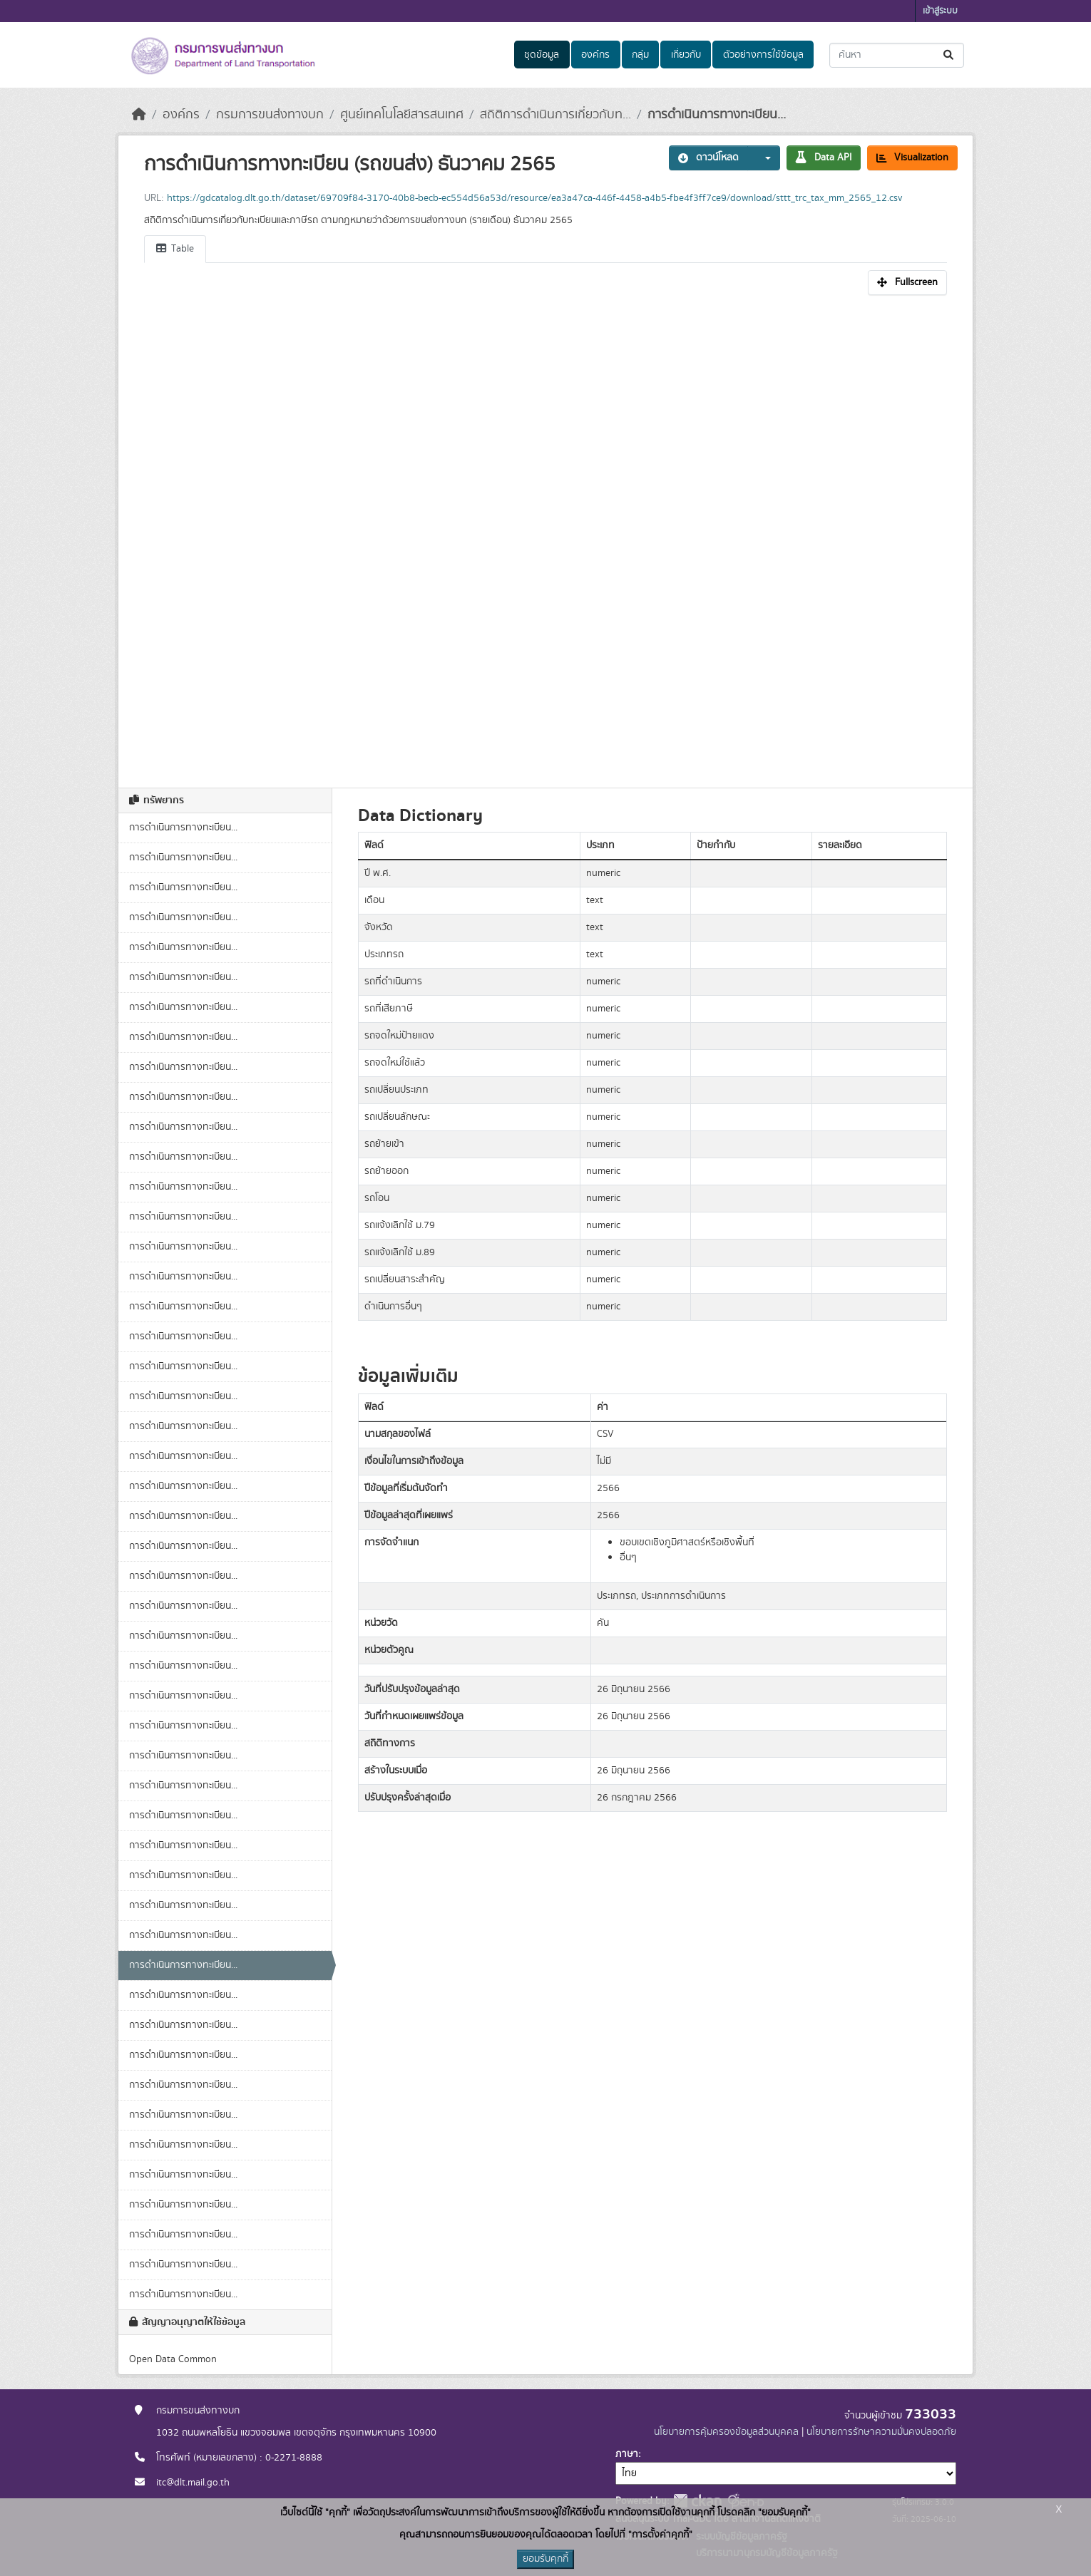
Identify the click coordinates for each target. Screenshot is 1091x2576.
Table (175, 249)
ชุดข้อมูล (541, 55)
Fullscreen (907, 282)
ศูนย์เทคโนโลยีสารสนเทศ (401, 114)
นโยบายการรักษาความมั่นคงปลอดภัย (881, 2432)
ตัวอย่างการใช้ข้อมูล (763, 55)
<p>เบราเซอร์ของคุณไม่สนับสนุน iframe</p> (545, 534)
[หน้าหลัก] (139, 114)
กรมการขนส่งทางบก (270, 114)
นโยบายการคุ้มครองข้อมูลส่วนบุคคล (726, 2432)
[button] (763, 157)
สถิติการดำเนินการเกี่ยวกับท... (555, 114)
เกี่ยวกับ (686, 55)
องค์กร (595, 55)
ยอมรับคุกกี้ (545, 2559)
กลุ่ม (640, 55)
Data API (823, 157)
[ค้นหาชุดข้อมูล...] (896, 55)
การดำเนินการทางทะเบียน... (716, 114)
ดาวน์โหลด (708, 157)
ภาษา (626, 2454)
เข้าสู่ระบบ (940, 11)
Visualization (912, 157)
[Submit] (949, 55)
